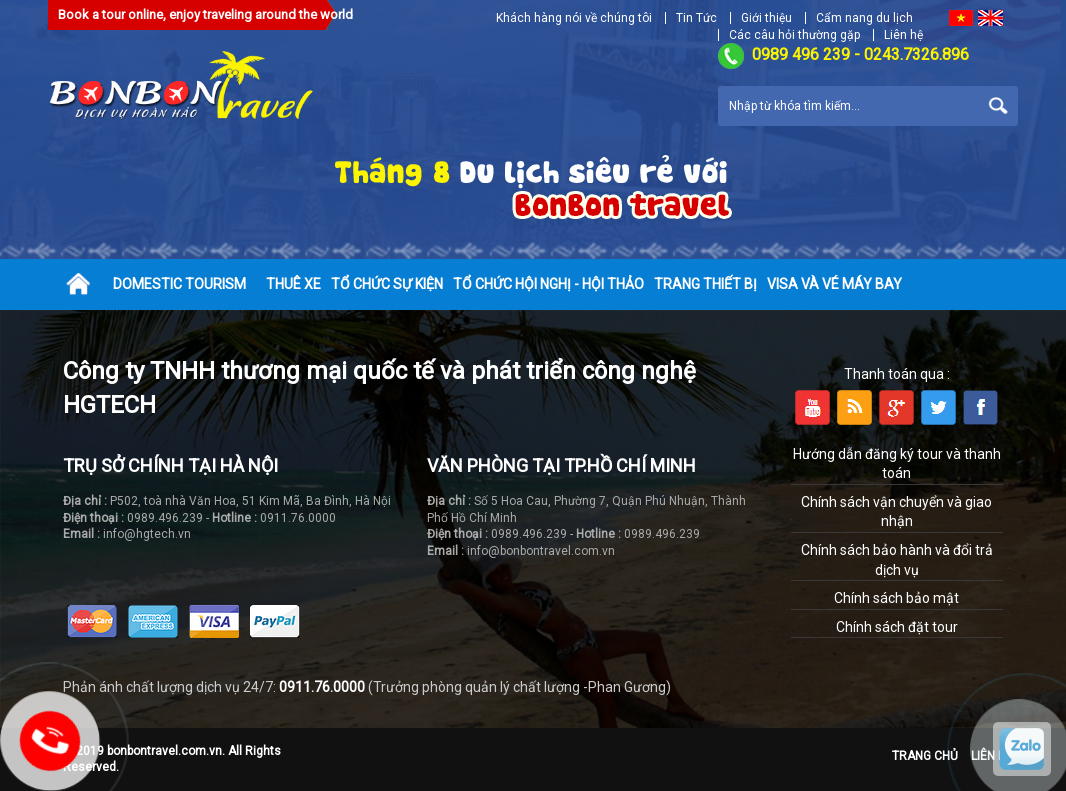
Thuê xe (293, 284)
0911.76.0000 (322, 687)
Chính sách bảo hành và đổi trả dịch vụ (897, 560)
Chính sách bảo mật (896, 598)
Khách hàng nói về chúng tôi (574, 18)
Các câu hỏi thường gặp (794, 35)
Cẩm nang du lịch (864, 18)
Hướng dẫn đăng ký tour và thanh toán (897, 464)
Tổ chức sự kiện (387, 284)
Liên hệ (903, 35)
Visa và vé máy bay (834, 284)
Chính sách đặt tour (897, 627)
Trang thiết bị (705, 284)
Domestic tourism (179, 284)
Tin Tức (696, 18)
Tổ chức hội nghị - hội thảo (548, 284)
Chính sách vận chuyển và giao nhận (896, 512)
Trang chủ (925, 756)
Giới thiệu (766, 18)
